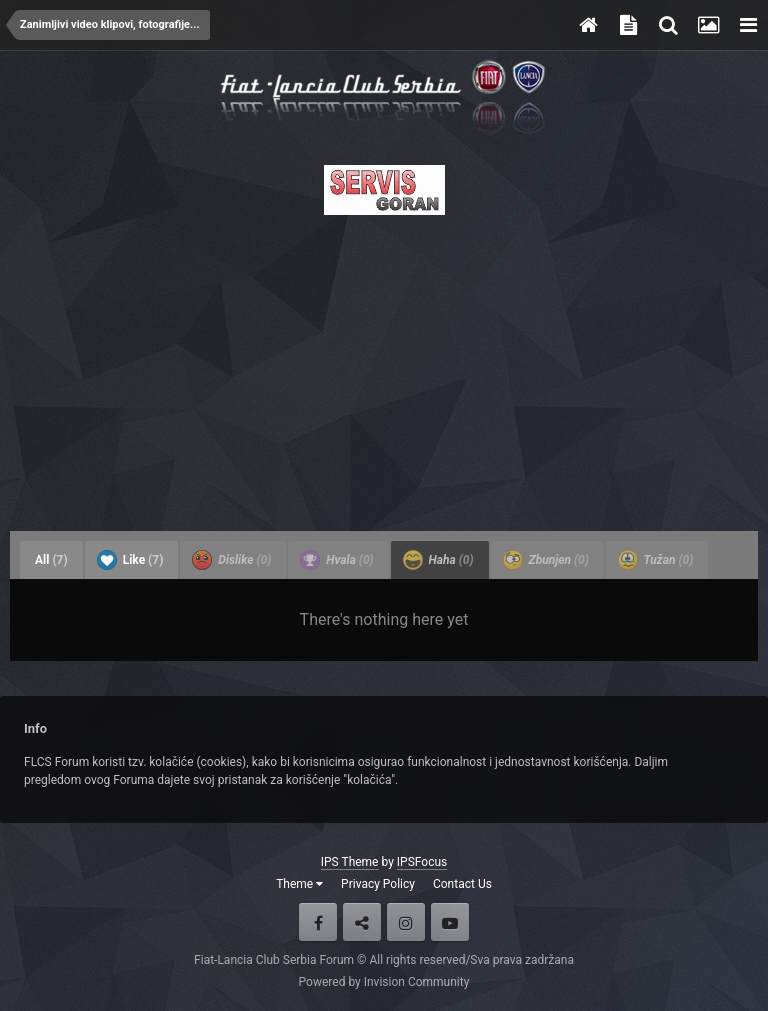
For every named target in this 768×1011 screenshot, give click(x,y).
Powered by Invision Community (384, 982)
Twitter (362, 922)
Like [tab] (130, 560)
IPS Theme (350, 862)
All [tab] (51, 560)
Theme (299, 884)
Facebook (318, 922)
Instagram (406, 922)
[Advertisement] (384, 367)
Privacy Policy (378, 884)
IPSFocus (422, 862)
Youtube (450, 922)
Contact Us (462, 884)
